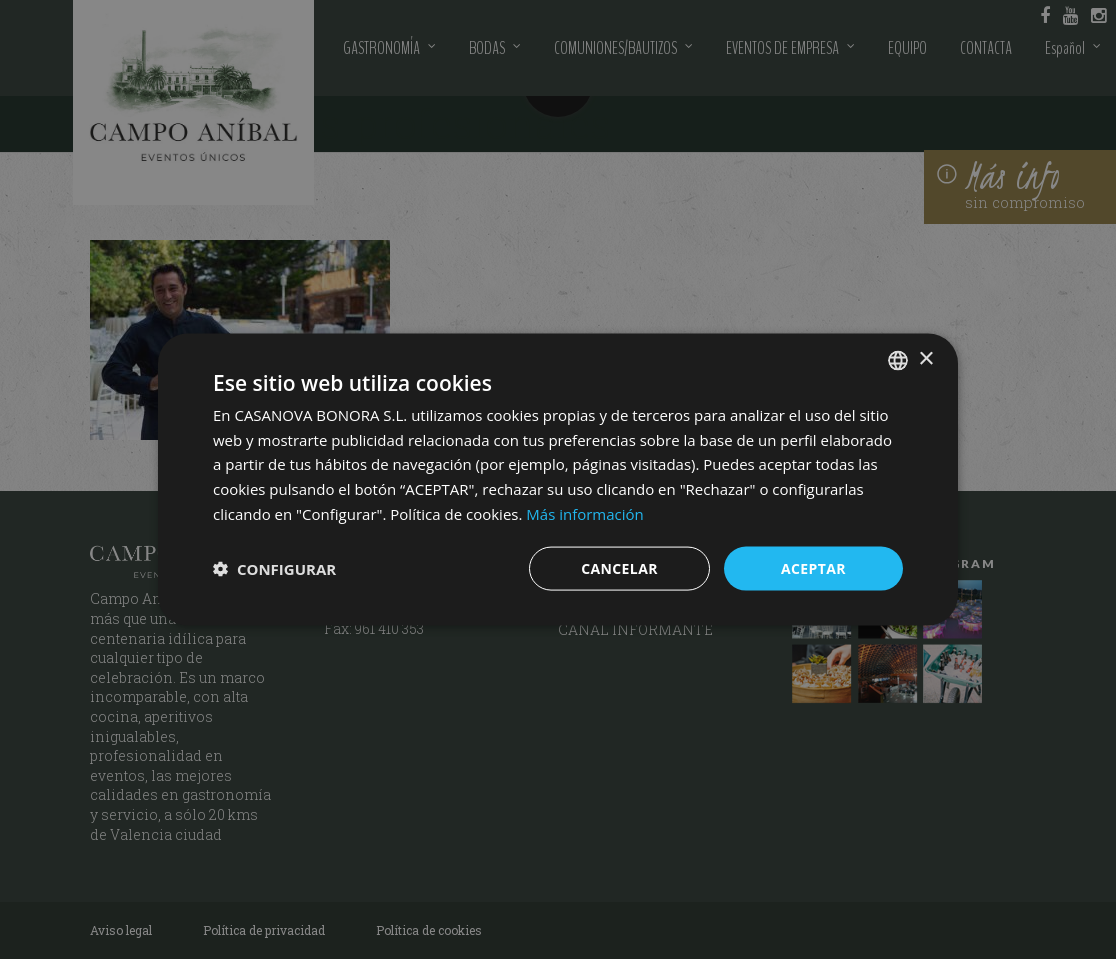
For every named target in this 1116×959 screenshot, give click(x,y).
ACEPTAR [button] (813, 567)
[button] (274, 569)
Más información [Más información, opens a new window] (584, 513)
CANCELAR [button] (619, 567)
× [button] (925, 359)
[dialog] (558, 479)
